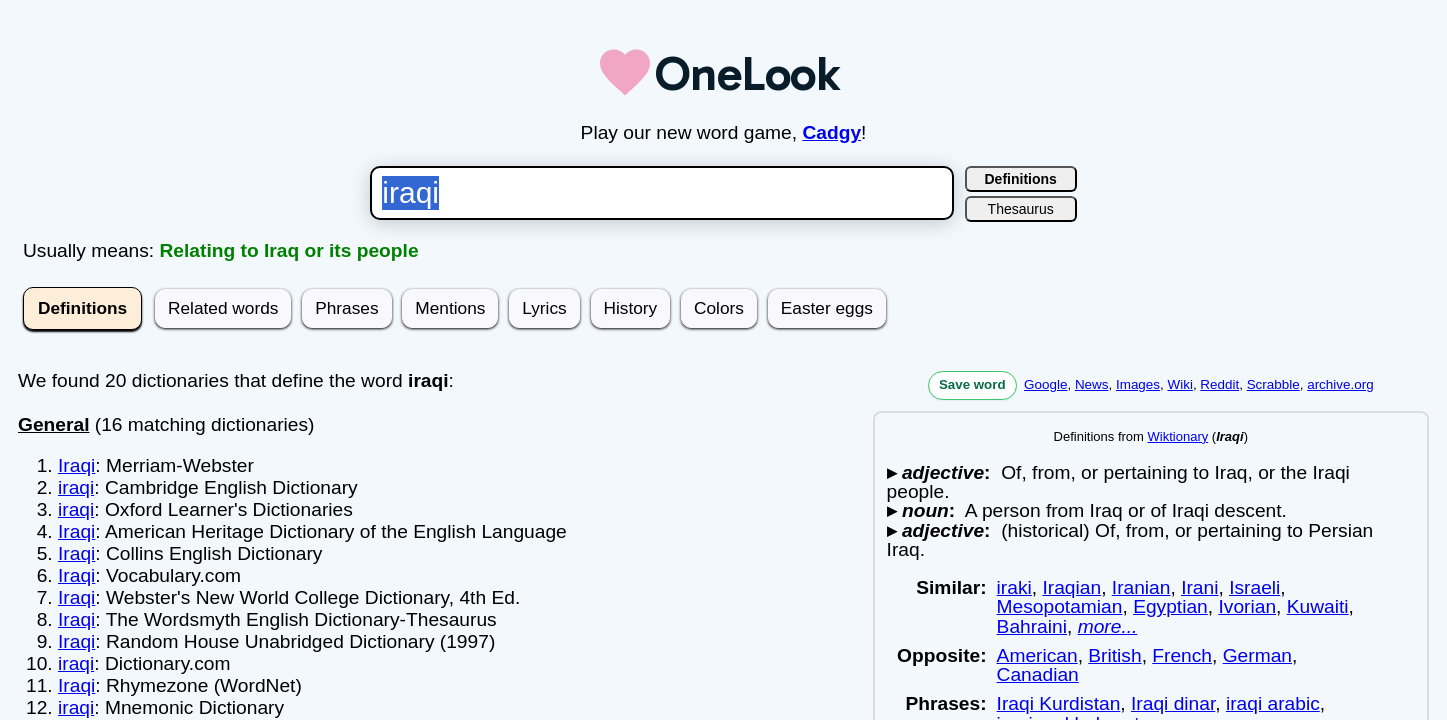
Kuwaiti (1318, 606)
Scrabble (1273, 384)
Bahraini (1032, 626)
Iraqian (1071, 587)
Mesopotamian (1060, 606)
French (1182, 655)
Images (1138, 384)
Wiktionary (1178, 436)
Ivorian (1247, 606)
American (1037, 655)
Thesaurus (1021, 209)
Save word (972, 384)
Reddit (1219, 384)
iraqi (76, 487)
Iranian (1141, 587)
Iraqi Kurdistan (1059, 703)
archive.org (1340, 384)
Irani (1199, 587)
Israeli (1254, 587)
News (1092, 384)
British (1114, 655)
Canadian (1038, 674)
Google (1045, 384)
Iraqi (76, 465)
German (1257, 655)
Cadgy (831, 132)
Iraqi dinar (1173, 703)
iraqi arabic (1273, 703)
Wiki (1180, 384)
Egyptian (1170, 606)
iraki (1014, 587)
